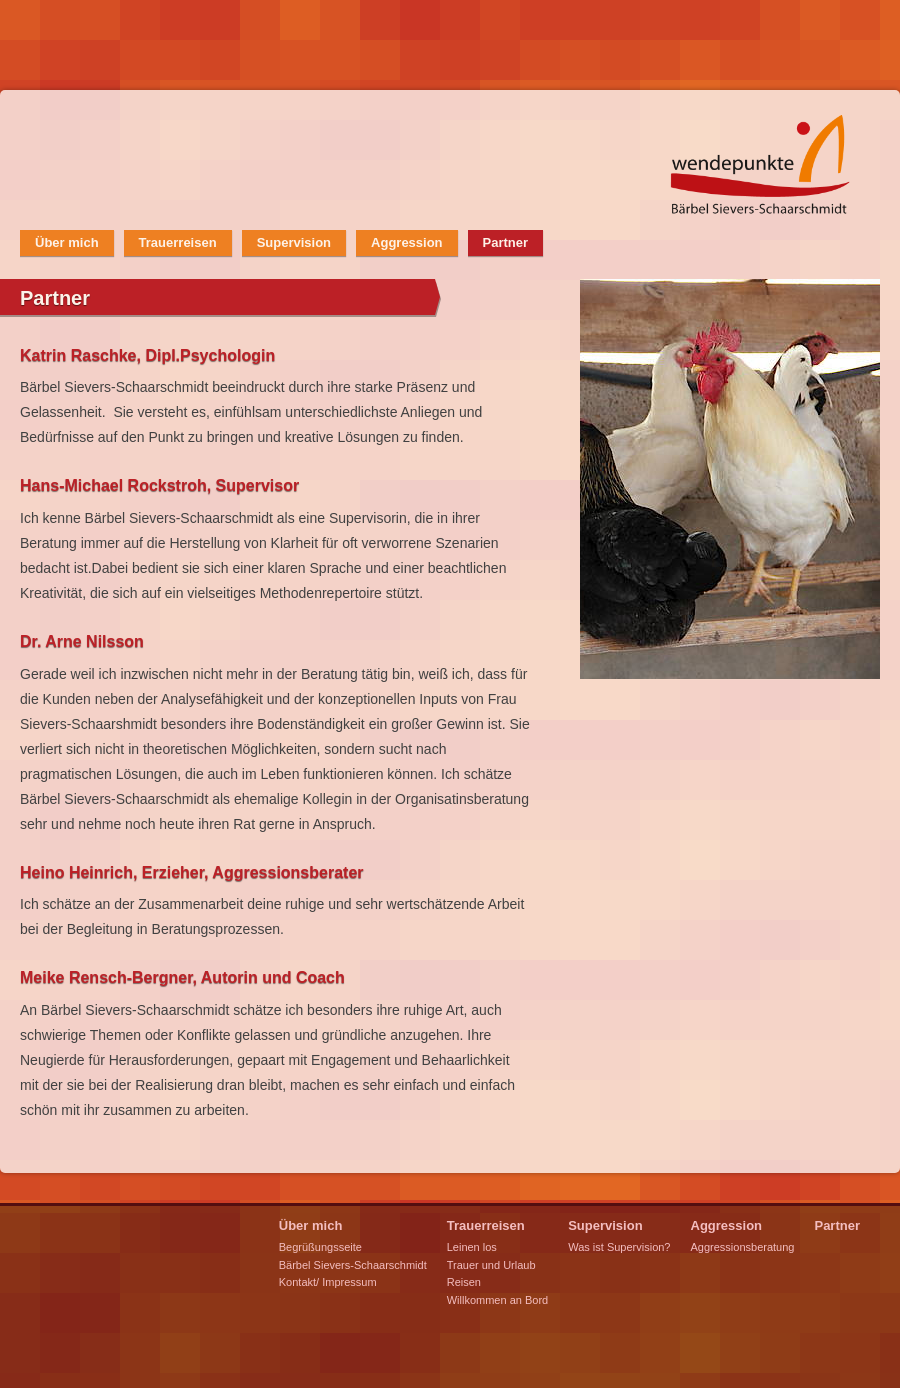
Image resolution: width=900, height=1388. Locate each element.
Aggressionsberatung (743, 1247)
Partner (506, 242)
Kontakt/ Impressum (328, 1282)
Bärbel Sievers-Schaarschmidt (353, 1265)
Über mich (67, 242)
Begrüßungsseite (320, 1247)
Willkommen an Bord (497, 1300)
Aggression (407, 242)
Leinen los (472, 1247)
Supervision (294, 242)
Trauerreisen (178, 242)
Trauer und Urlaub (491, 1265)
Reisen (464, 1282)
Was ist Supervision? (619, 1247)
